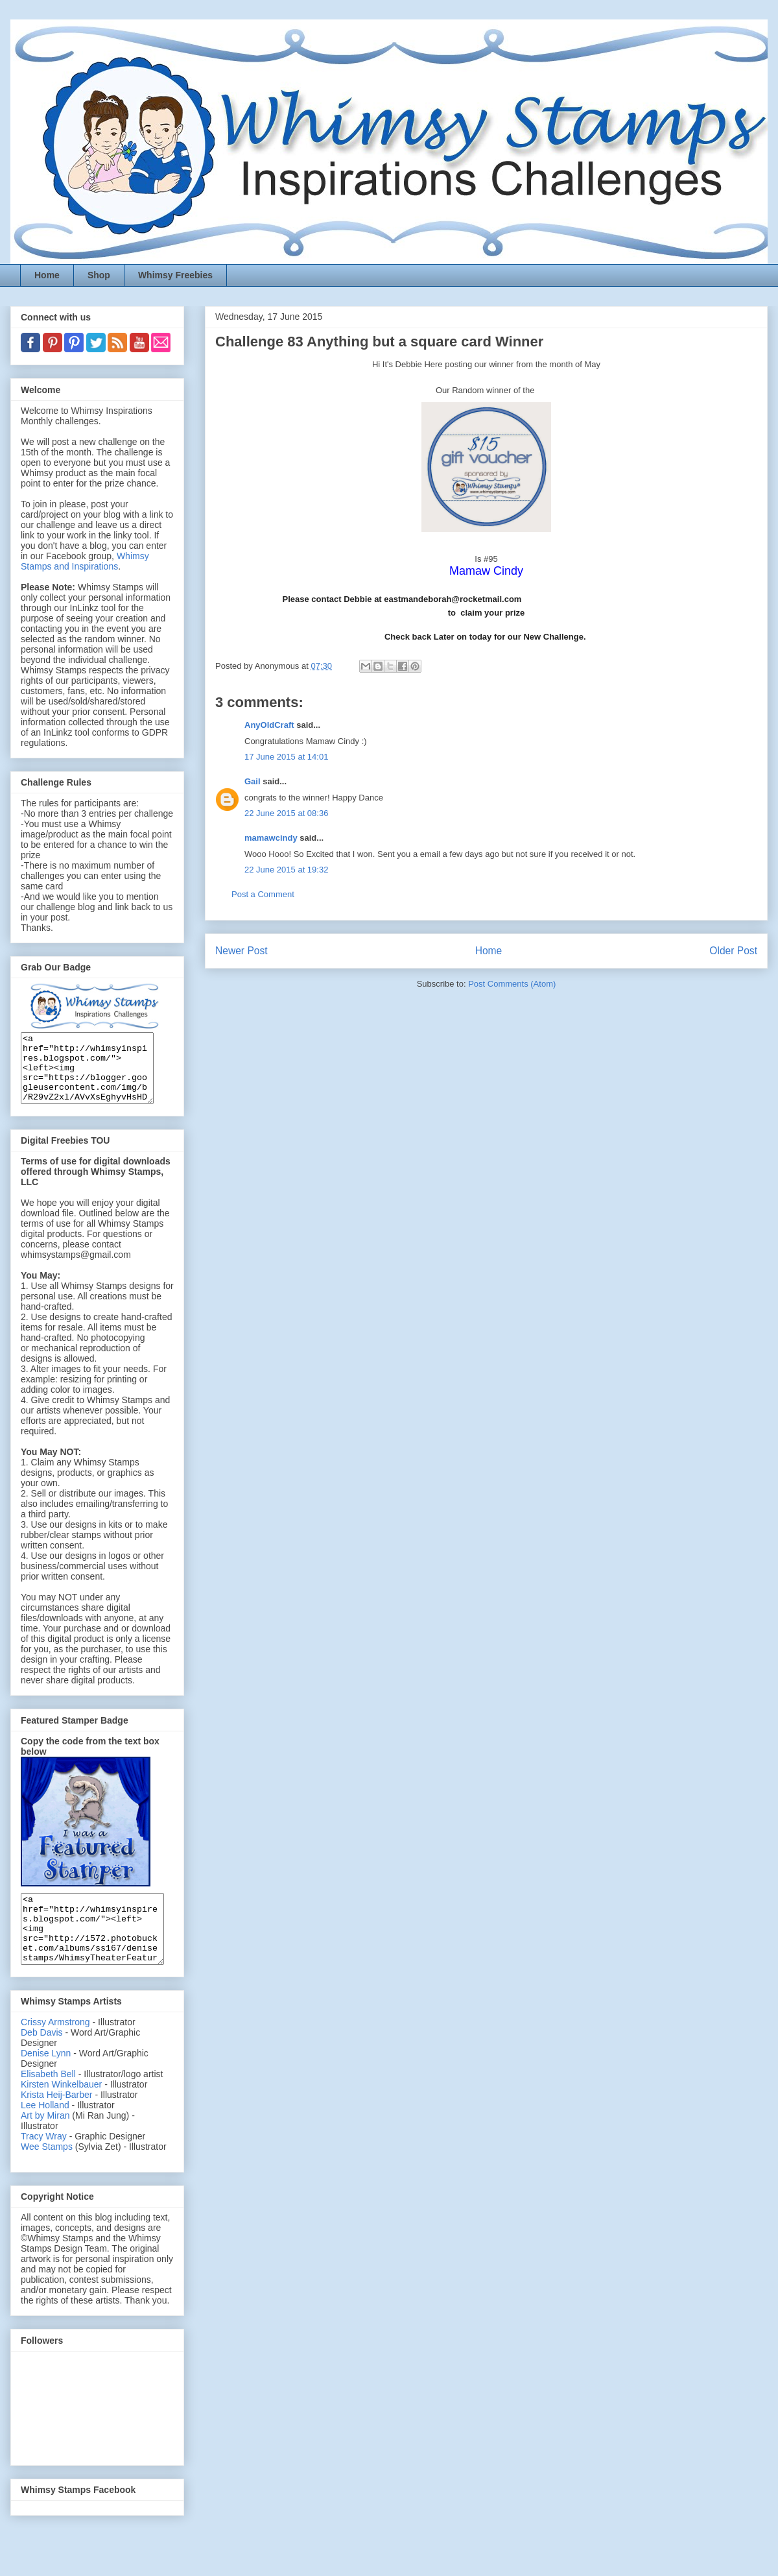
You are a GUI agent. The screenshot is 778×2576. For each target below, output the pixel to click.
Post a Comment (262, 894)
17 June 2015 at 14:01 (286, 757)
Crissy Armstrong (55, 2049)
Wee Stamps (47, 2174)
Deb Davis (42, 2059)
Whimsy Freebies (175, 275)
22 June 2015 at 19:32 (286, 869)
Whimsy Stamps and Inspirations (85, 561)
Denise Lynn (46, 2080)
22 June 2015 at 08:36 (286, 813)
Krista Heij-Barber (58, 2122)
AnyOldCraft (269, 725)
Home (47, 275)
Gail (252, 781)
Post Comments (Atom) (512, 984)
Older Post (733, 950)
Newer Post (241, 950)
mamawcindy (271, 838)
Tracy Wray (44, 2163)
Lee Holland (45, 2132)
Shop (99, 275)
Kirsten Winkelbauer (61, 2111)
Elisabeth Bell (48, 2101)
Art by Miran (45, 2142)
